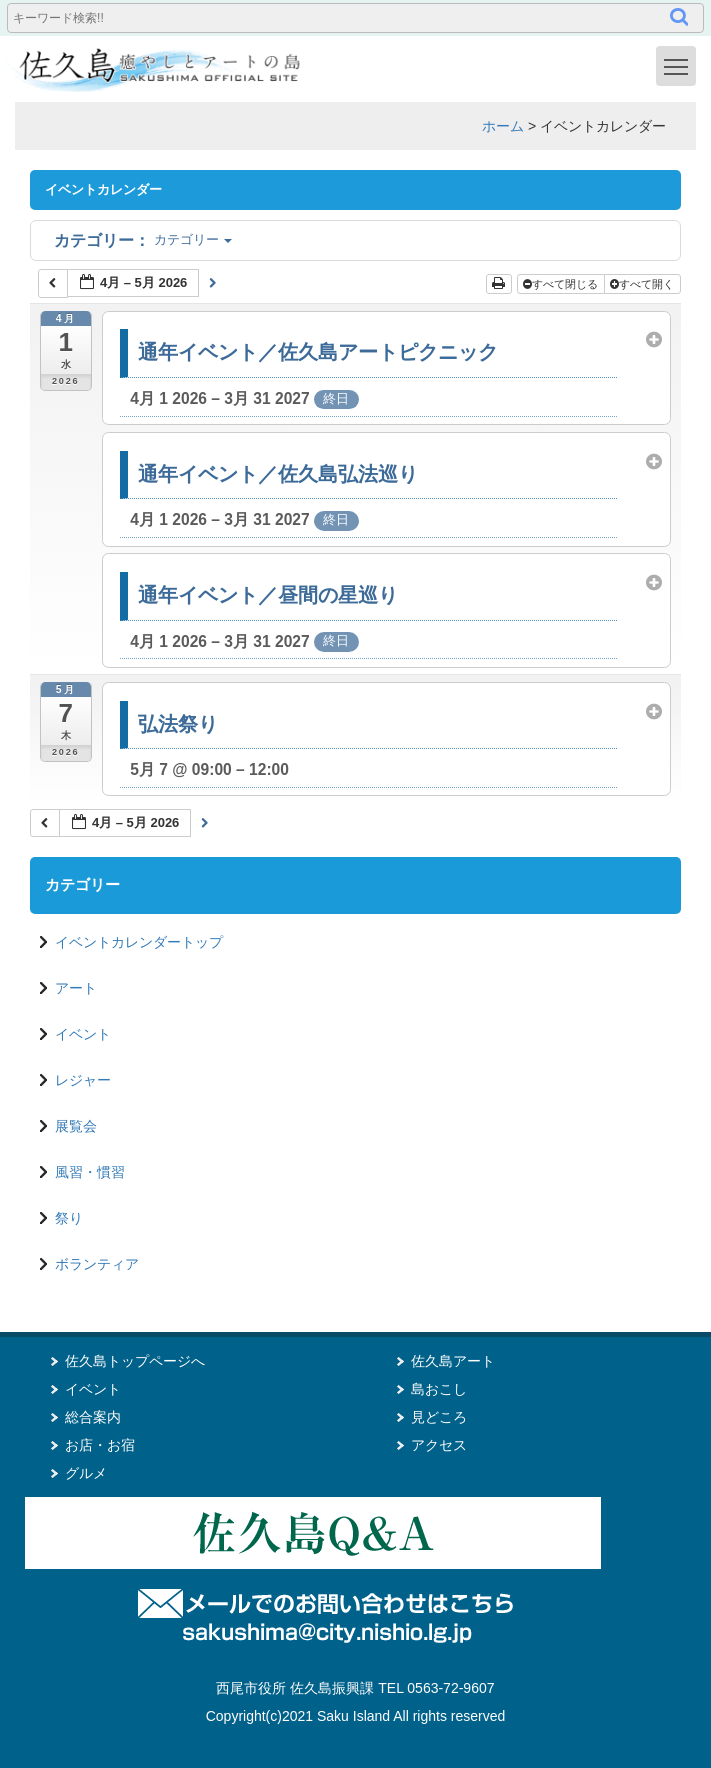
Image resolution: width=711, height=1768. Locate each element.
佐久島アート (453, 1361)
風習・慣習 (90, 1172)
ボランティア (97, 1264)
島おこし (439, 1389)
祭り (69, 1218)
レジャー (83, 1080)
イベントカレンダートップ (139, 942)
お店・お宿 (100, 1445)
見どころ (439, 1417)
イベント (83, 1034)
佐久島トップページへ (135, 1361)
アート (76, 988)
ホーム (503, 126)
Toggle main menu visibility (680, 65)
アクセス (439, 1445)
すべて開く (643, 284)
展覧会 (76, 1126)
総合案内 (93, 1417)
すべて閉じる (562, 284)
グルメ (86, 1473)
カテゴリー (143, 239)
